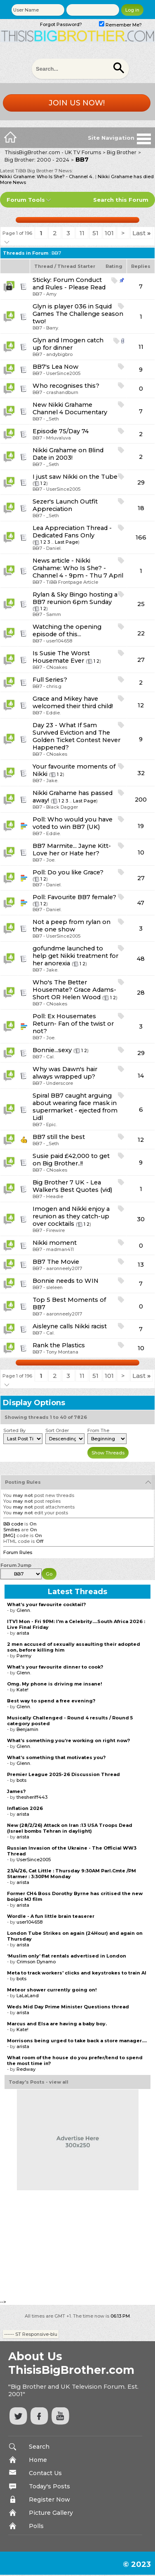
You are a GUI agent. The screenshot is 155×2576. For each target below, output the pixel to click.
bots (21, 1780)
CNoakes (56, 667)
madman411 (60, 1249)
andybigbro (59, 354)
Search (39, 2446)
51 (95, 233)
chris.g (53, 686)
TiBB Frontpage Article (72, 582)
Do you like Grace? (75, 872)
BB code (13, 1524)
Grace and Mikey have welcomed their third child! (73, 702)
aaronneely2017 (64, 1268)
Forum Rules (17, 1552)
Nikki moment (55, 1242)
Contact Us (45, 2473)
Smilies (11, 1530)
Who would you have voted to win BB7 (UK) (73, 823)
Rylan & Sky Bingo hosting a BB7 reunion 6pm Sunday (75, 598)
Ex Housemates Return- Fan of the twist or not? (73, 1023)
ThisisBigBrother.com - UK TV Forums (53, 152)
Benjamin (27, 1729)
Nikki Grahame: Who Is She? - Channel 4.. (47, 176)
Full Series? (50, 679)
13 (141, 1264)
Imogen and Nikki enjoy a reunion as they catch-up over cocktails (71, 1216)
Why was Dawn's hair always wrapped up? (65, 1072)
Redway (25, 2069)
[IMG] (9, 1535)
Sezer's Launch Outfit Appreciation (65, 505)
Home (38, 2460)
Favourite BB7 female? (81, 897)
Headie (54, 1196)
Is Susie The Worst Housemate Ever (61, 656)
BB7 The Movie (56, 1261)
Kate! (22, 1690)
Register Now (49, 2499)
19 (141, 826)
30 (141, 1219)
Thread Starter (76, 266)
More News (13, 182)
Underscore (59, 1083)
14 (141, 1075)
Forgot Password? (61, 24)
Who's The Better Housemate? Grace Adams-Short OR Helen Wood (74, 990)
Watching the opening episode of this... (67, 630)
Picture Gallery (51, 2512)
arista (22, 1633)
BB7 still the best (59, 1137)
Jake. (52, 780)
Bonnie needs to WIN (66, 1280)
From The (98, 1430)
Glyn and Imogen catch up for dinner (68, 344)
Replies (140, 266)
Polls (36, 2526)
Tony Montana (62, 1352)
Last (141, 233)
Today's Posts (49, 2486)
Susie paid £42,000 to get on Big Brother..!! (71, 1159)
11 (82, 233)
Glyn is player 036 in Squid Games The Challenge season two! (78, 314)
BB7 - (39, 294)
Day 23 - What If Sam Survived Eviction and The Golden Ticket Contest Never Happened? (76, 736)
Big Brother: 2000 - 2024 (37, 160)
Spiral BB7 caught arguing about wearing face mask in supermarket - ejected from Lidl (75, 1107)
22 (141, 633)
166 (141, 537)
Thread (43, 266)
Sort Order (57, 1430)
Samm (53, 614)
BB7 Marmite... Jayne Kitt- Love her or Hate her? (72, 849)
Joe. (50, 860)
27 (141, 660)
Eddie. (53, 713)
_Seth (52, 419)
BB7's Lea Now (55, 366)
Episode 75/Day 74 (61, 431)
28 (141, 992)
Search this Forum (120, 199)
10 (141, 852)
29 (141, 482)
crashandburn (62, 392)
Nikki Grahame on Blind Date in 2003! (68, 453)
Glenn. (23, 1610)
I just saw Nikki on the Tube (75, 476)
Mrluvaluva (58, 438)
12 (141, 705)
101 (109, 233)
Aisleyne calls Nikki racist (70, 1326)
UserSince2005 (63, 373)
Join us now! (77, 102)
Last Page (66, 542)
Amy (51, 294)
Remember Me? (120, 25)
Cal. (50, 1057)
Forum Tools (26, 199)
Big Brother (121, 152)
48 (141, 958)
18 (141, 508)
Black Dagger (62, 807)
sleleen (54, 1287)
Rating (114, 266)
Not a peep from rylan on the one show (71, 925)
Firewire (55, 1230)
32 (141, 773)
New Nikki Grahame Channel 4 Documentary (70, 408)
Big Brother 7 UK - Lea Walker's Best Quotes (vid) (73, 1186)
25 (141, 604)
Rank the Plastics (59, 1345)
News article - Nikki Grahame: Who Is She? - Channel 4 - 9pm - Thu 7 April (78, 568)
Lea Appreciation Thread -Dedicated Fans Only (72, 531)
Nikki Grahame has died (126, 176)
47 (140, 903)
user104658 (59, 641)
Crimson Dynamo (36, 1962)
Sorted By (14, 1430)
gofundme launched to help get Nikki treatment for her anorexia (75, 956)
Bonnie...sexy (52, 1050)
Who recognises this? (66, 385)
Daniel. (53, 548)
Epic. (51, 1124)
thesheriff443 (31, 1797)
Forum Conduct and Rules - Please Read (69, 283)
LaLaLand (27, 1995)
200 (141, 799)
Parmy (23, 1656)
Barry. (52, 328)
